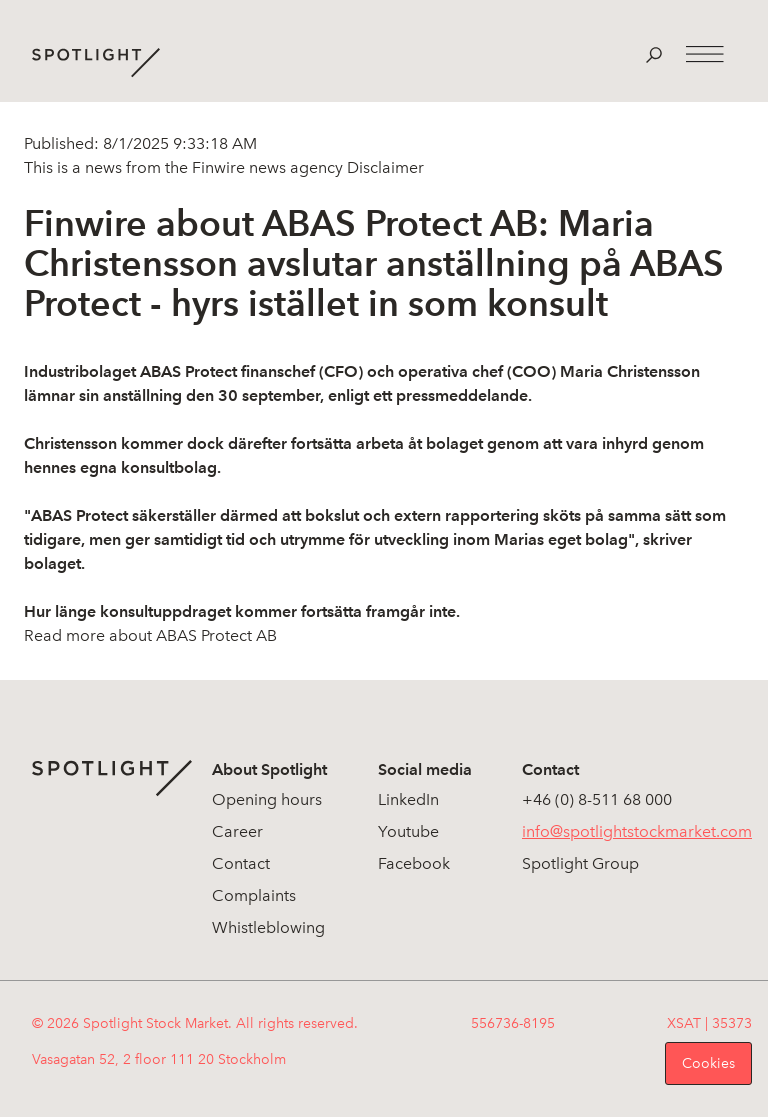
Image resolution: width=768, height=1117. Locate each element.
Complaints (254, 895)
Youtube (408, 831)
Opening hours (267, 799)
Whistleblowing (268, 927)
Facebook (414, 863)
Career (237, 831)
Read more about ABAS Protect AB (150, 635)
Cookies (708, 1063)
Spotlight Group (580, 863)
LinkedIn (408, 799)
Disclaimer (383, 167)
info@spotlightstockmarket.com (637, 831)
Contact (241, 863)
